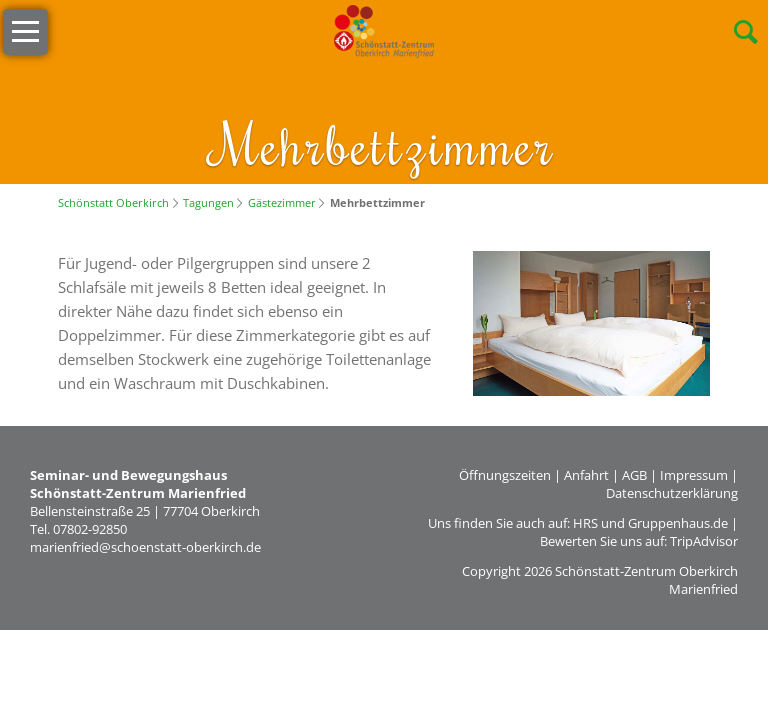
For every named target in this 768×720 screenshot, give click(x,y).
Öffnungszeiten (505, 475)
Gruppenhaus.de (678, 523)
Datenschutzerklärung (672, 493)
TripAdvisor (704, 541)
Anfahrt (586, 475)
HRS (585, 523)
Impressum (694, 475)
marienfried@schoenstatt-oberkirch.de (145, 547)
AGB (634, 475)
